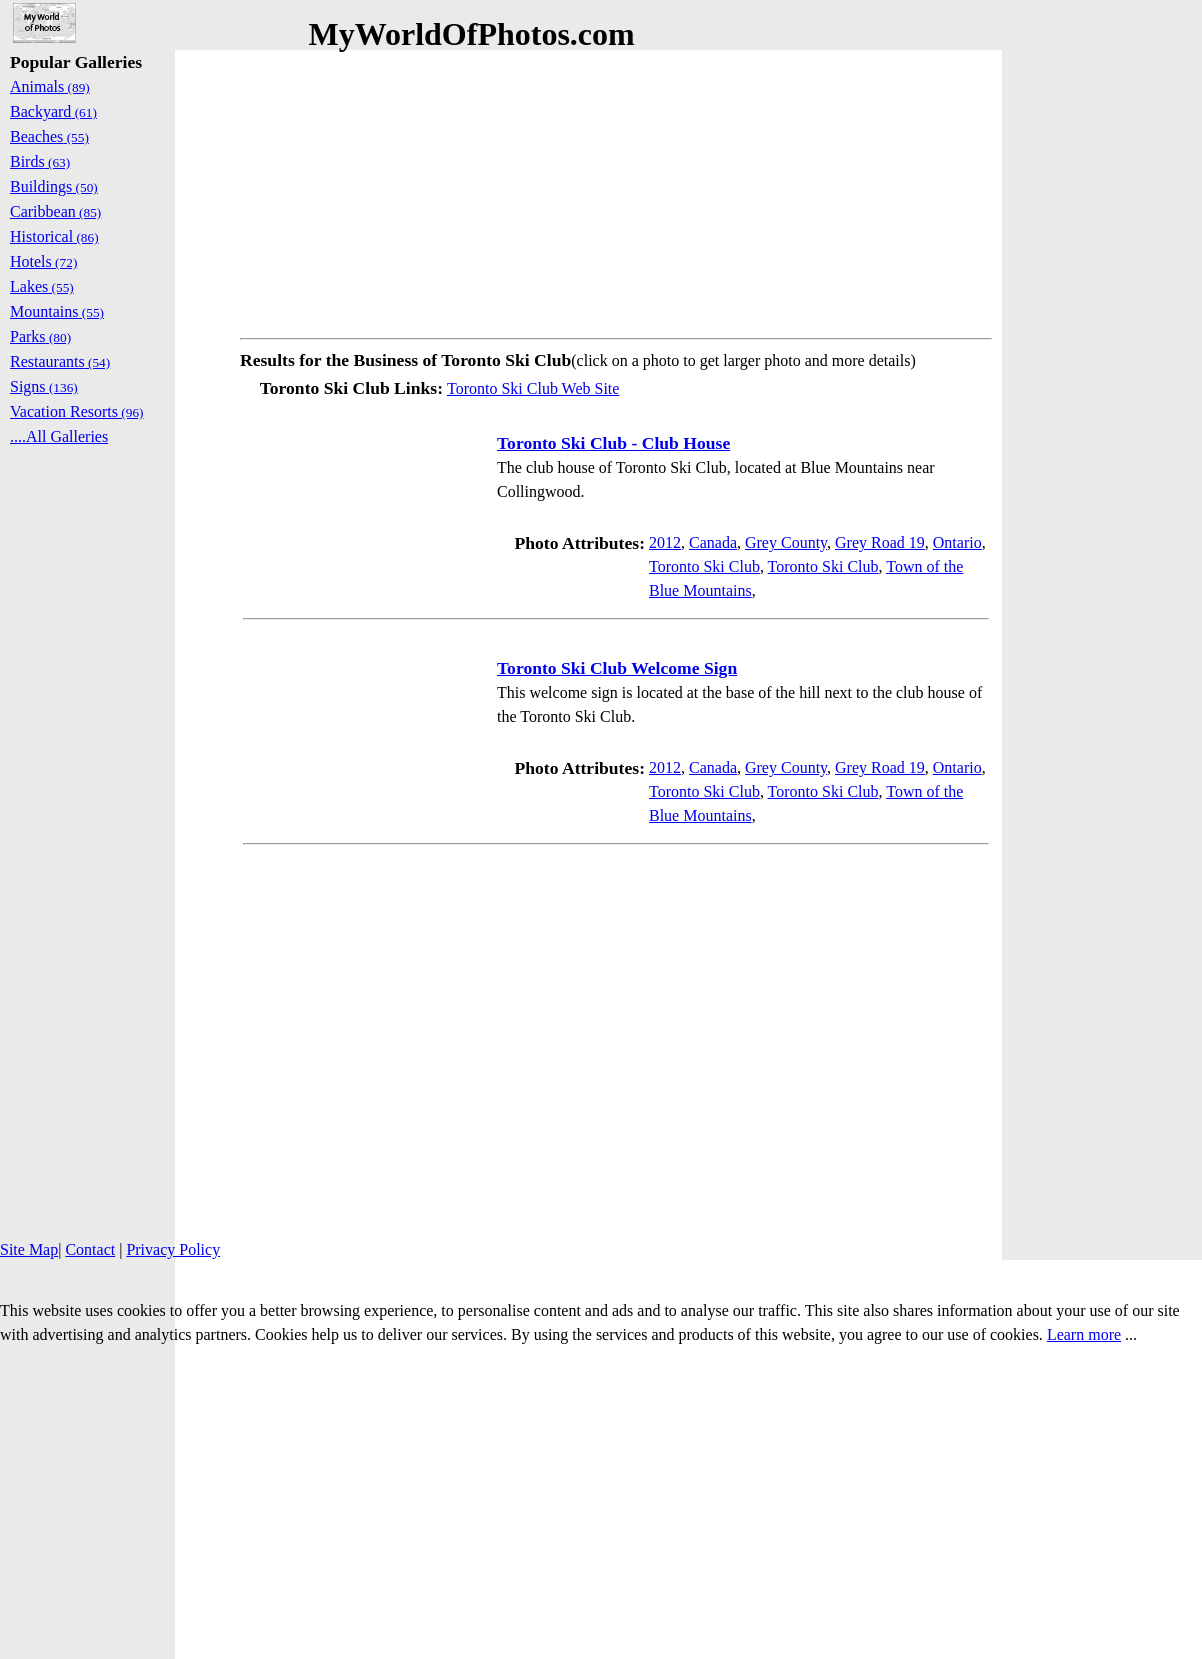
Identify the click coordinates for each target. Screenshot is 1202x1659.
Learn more (1084, 1334)
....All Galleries (59, 436)
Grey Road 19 (880, 542)
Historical (54, 236)
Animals (50, 86)
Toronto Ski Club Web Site (533, 388)
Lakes (42, 286)
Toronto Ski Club (704, 566)
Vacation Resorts (77, 411)
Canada (713, 542)
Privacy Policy (173, 1249)
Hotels (43, 261)
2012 (665, 542)
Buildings (54, 186)
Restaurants (60, 361)
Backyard (53, 111)
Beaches (49, 136)
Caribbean (55, 211)
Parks (40, 336)
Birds (40, 161)
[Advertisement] (616, 190)
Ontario (957, 542)
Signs (44, 386)
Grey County (786, 542)
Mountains (57, 311)
